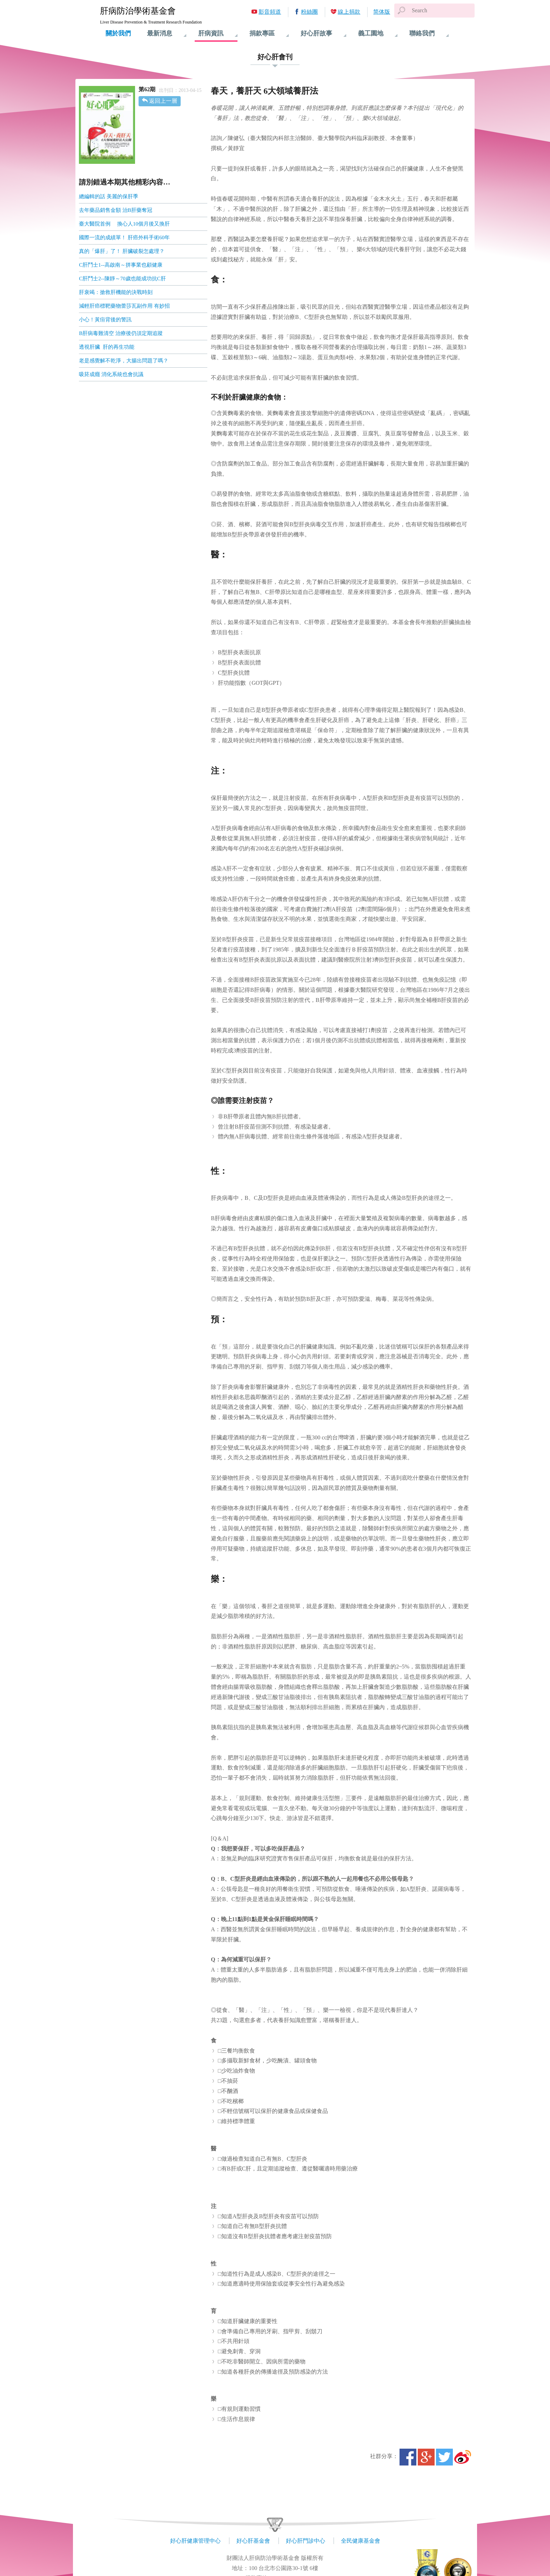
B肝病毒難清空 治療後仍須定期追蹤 (121, 333)
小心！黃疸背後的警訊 (105, 319)
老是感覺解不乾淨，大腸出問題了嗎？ (123, 360)
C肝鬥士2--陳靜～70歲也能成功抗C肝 (122, 278)
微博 (462, 2457)
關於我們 (118, 33)
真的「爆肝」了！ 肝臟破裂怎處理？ (122, 251)
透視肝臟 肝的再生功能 (106, 347)
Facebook (408, 2457)
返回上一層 (163, 101)
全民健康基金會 (360, 2541)
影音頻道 (270, 12)
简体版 (381, 12)
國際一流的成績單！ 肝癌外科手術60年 (125, 237)
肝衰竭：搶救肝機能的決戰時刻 (116, 292)
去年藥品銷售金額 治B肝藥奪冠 (115, 210)
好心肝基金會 (253, 2541)
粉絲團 (309, 12)
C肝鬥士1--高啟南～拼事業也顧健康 (120, 265)
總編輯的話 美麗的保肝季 (108, 196)
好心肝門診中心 (305, 2541)
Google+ (426, 2457)
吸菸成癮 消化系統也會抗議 (112, 374)
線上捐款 (349, 12)
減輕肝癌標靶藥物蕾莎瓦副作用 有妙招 (125, 306)
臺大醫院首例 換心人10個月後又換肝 (124, 224)
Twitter (444, 2457)
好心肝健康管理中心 (195, 2541)
